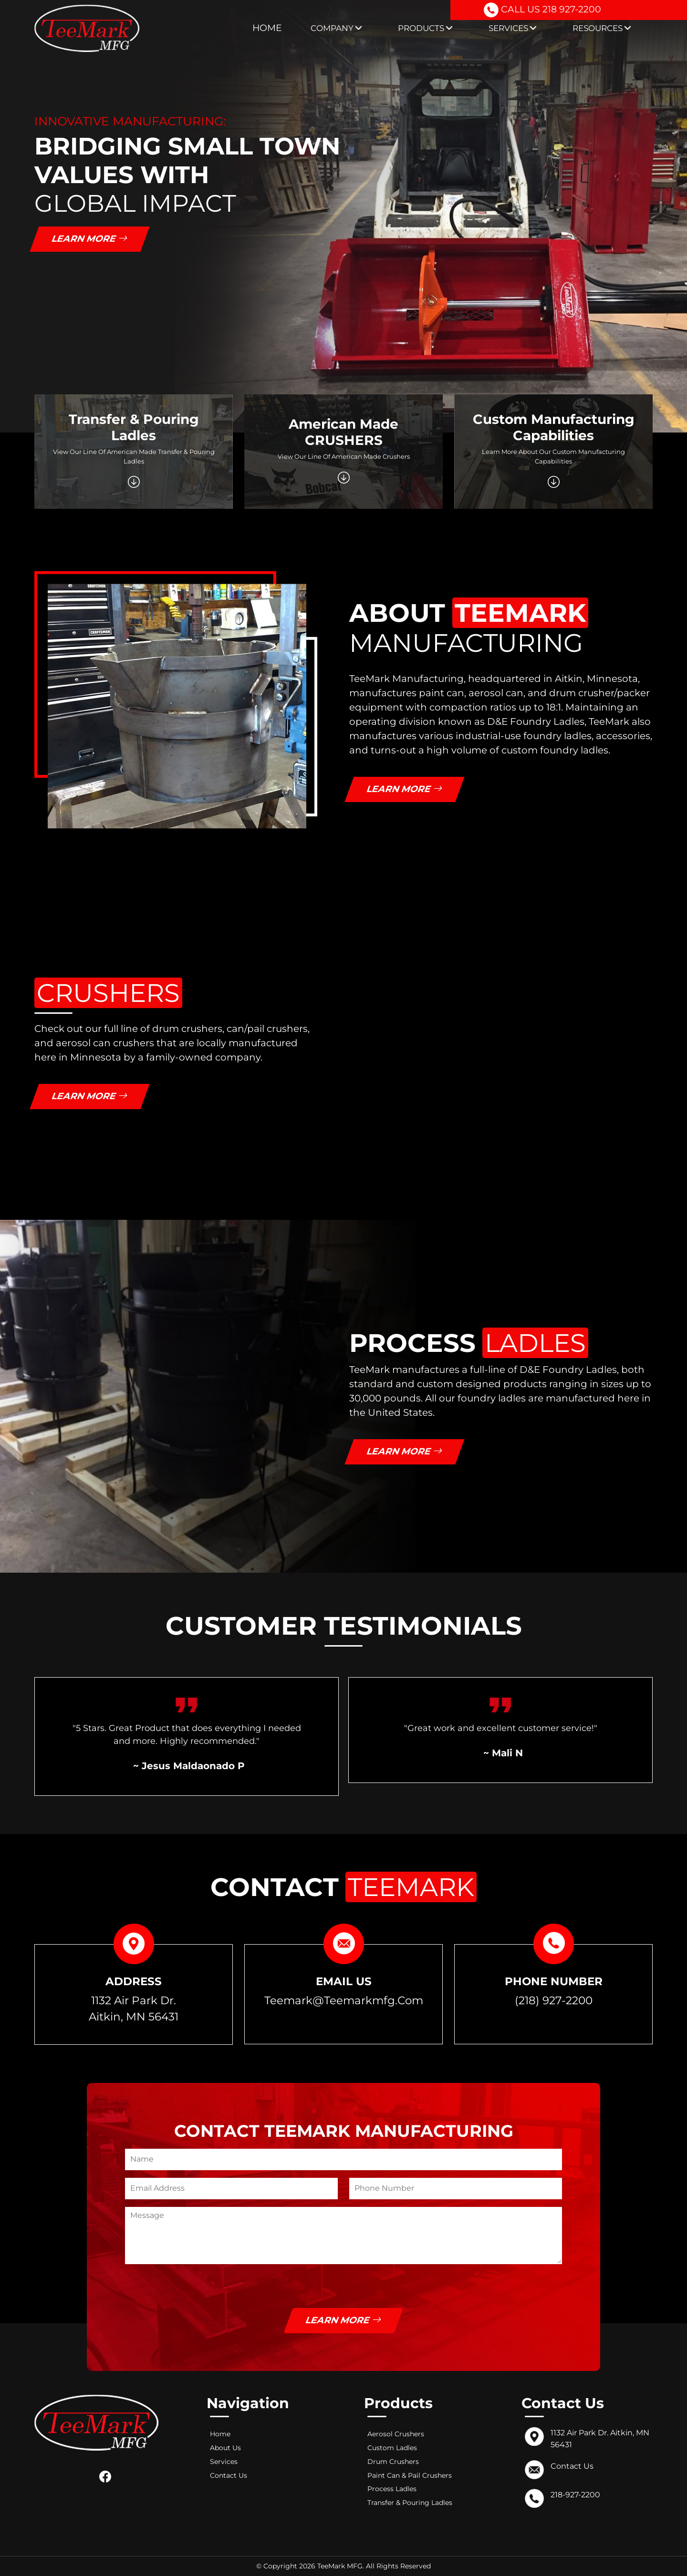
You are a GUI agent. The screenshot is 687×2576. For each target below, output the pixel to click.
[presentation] (197, 2289)
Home (267, 27)
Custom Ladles (392, 2447)
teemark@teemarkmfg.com (343, 2000)
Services (512, 28)
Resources (601, 28)
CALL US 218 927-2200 (542, 11)
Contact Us (228, 2475)
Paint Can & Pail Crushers (409, 2475)
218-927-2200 (575, 2494)
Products (425, 28)
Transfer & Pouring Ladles (409, 2502)
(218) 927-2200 (554, 2000)
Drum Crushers (393, 2461)
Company (336, 28)
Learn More (89, 238)
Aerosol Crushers (395, 2434)
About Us (225, 2447)
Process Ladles (391, 2488)
